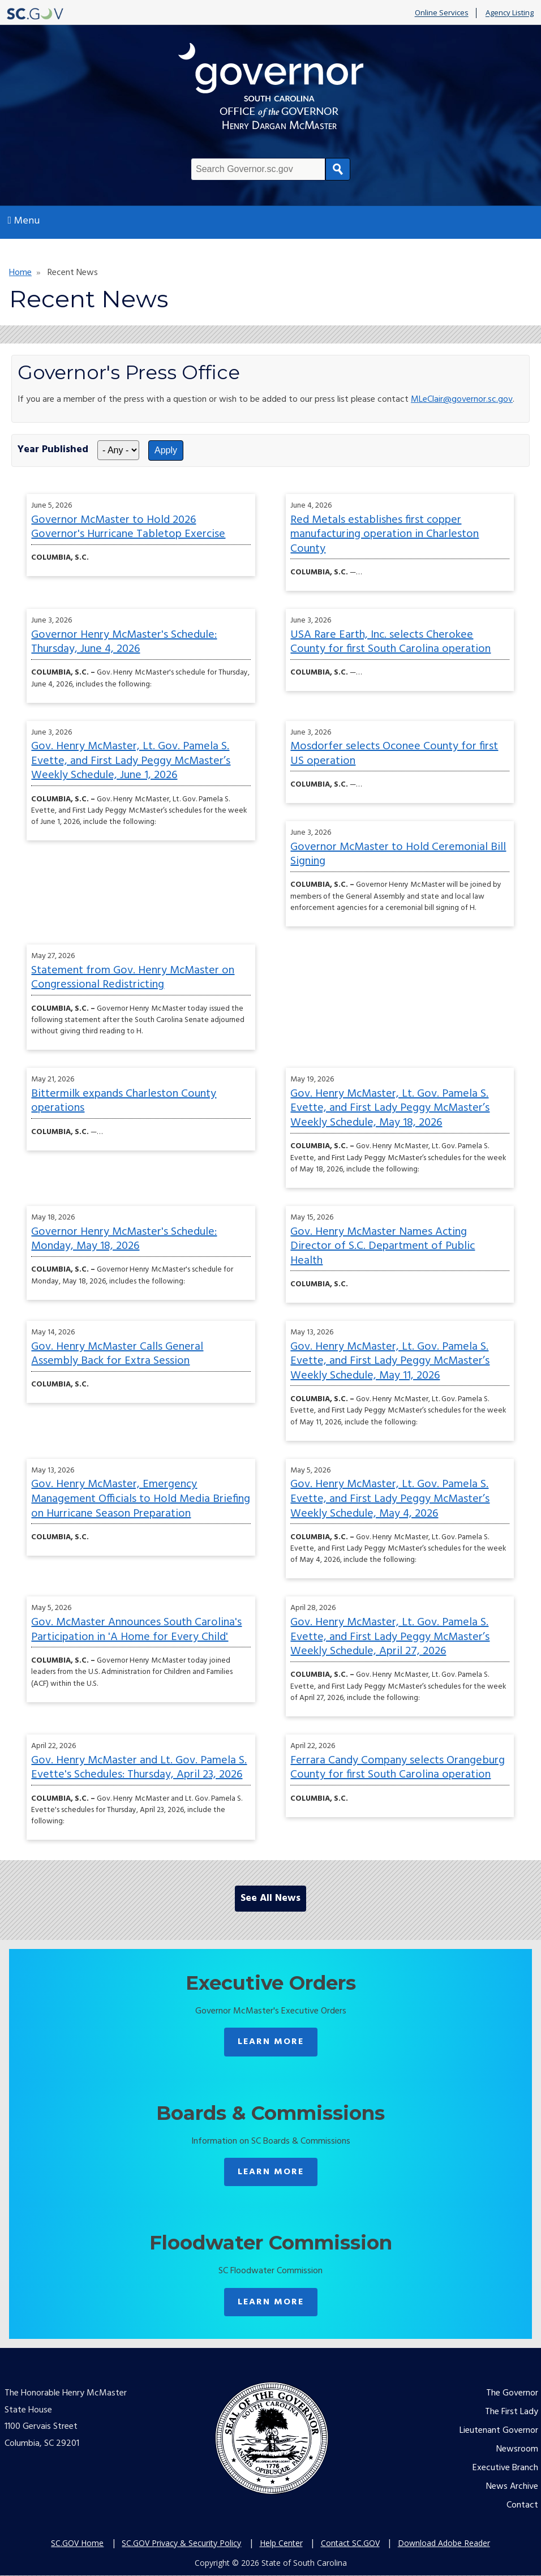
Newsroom (517, 2449)
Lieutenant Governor (499, 2430)
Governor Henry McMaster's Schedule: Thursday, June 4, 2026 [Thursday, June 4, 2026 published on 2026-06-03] (124, 642)
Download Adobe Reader (444, 2543)
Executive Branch (505, 2468)
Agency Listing (510, 13)
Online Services (442, 13)
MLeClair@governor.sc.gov (462, 399)
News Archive (512, 2486)
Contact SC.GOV (350, 2543)
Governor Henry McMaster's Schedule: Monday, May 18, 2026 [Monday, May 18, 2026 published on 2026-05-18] (124, 1239)
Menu (24, 221)
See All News (270, 1898)
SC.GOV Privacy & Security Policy (181, 2543)
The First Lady (511, 2412)
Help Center (281, 2543)
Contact (522, 2505)
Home (20, 272)
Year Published (53, 450)
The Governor (512, 2393)
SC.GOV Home (77, 2543)
